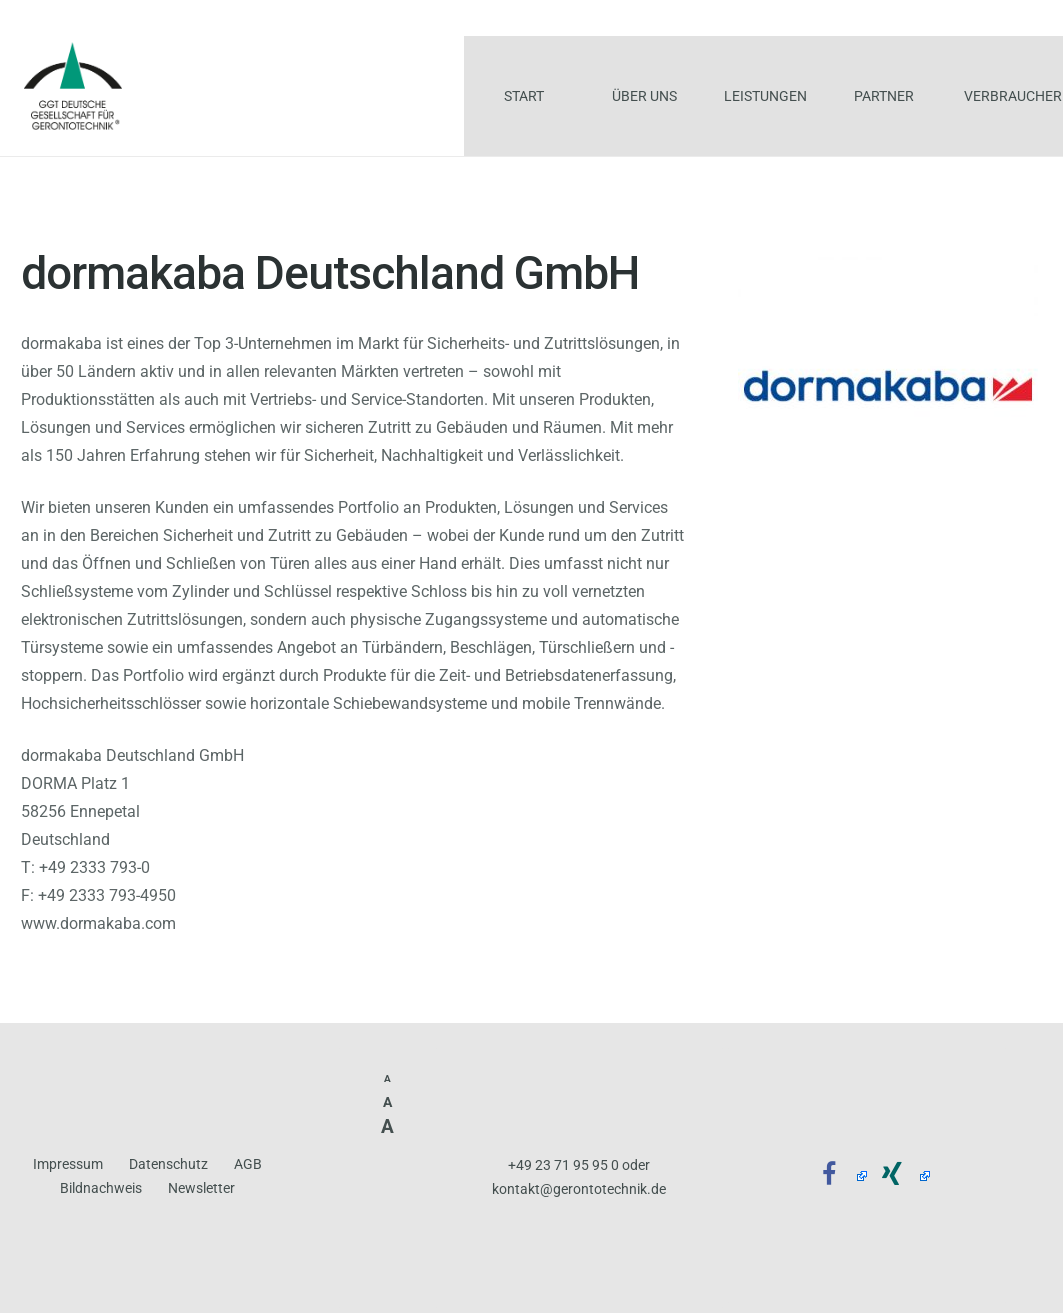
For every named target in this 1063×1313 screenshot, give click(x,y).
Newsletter (201, 1188)
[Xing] (898, 1175)
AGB (248, 1164)
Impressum (68, 1164)
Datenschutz (168, 1164)
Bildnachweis (101, 1188)
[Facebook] (836, 1175)
